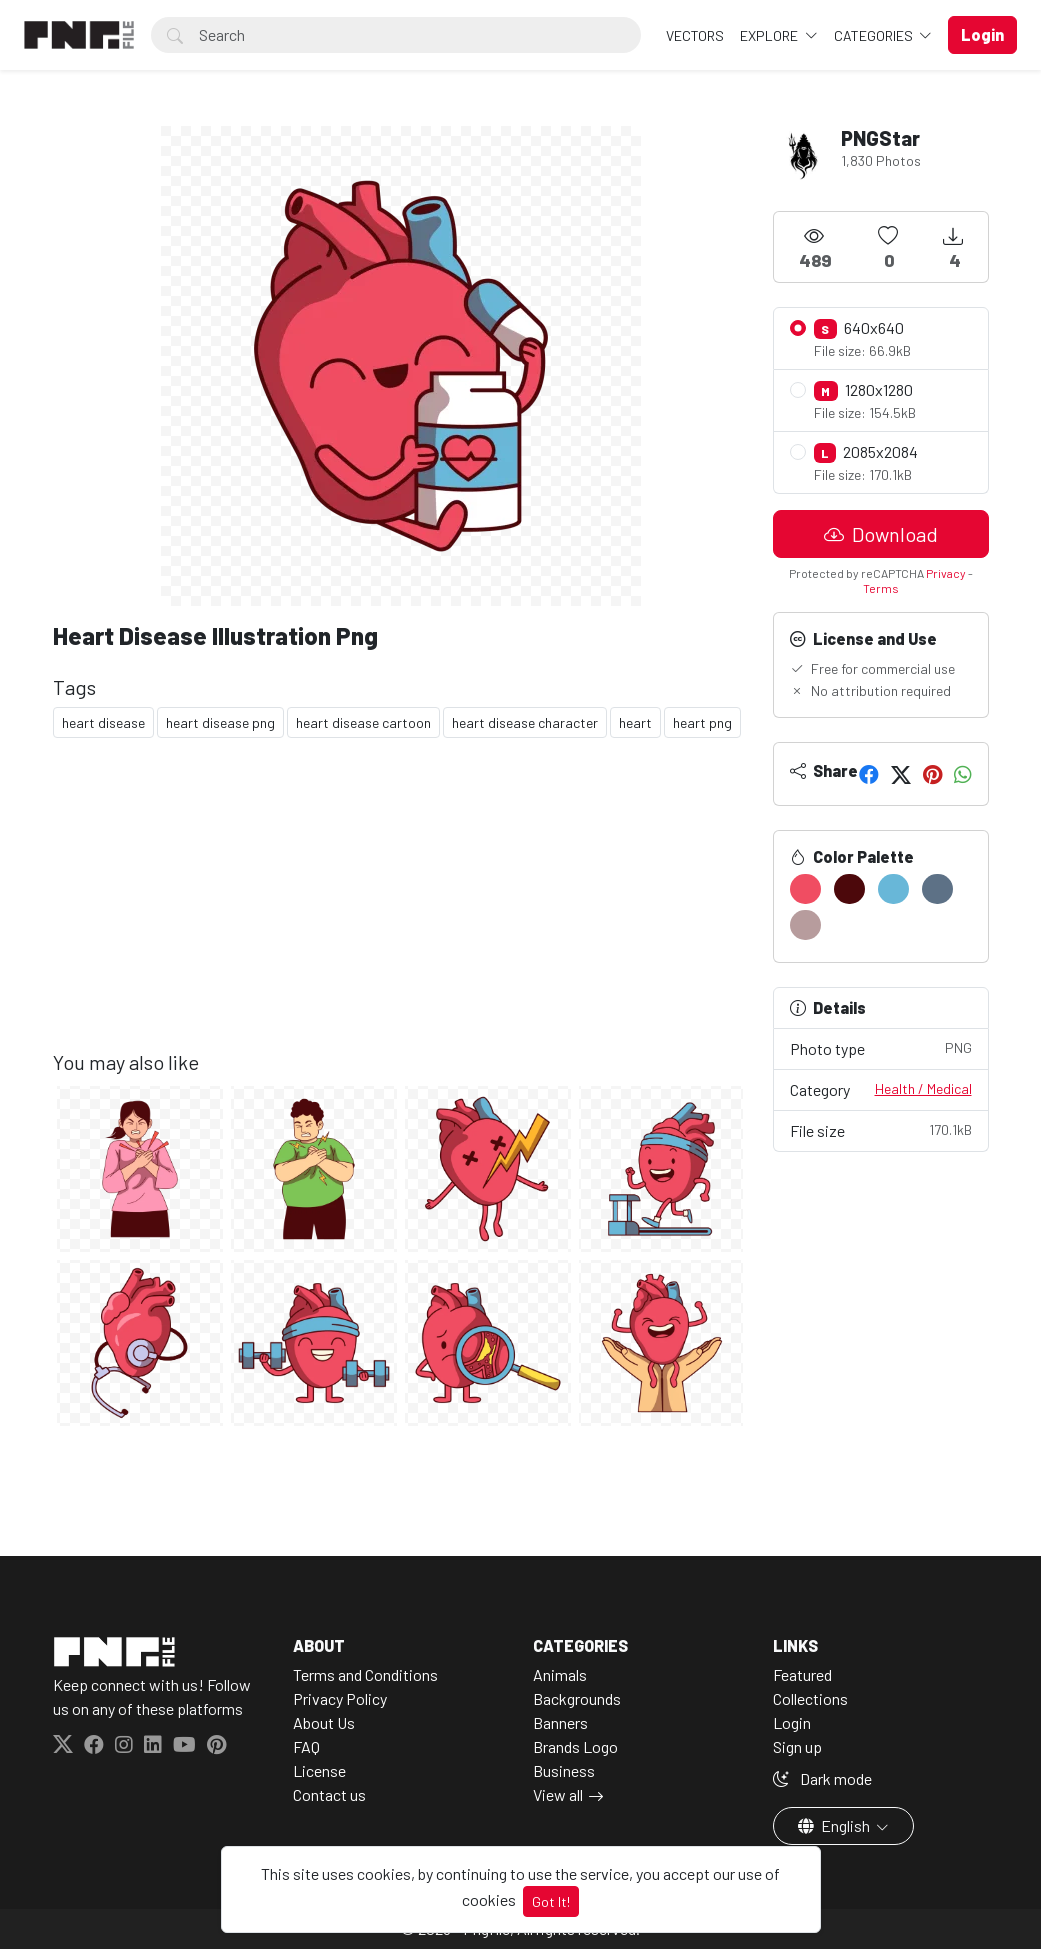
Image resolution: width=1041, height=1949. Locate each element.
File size (881, 1129)
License (319, 1770)
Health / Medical (923, 1088)
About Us (324, 1722)
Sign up (797, 1746)
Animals (560, 1674)
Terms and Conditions (365, 1674)
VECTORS (695, 35)
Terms (881, 588)
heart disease (103, 722)
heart (635, 722)
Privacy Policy (340, 1698)
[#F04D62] (805, 889)
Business (564, 1770)
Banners (560, 1722)
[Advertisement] (401, 910)
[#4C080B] (849, 889)
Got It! (551, 1901)
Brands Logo (575, 1746)
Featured (802, 1674)
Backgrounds (577, 1698)
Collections (810, 1698)
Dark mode (822, 1778)
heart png (702, 722)
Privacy (946, 573)
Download (881, 534)
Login (792, 1722)
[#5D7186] (937, 889)
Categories (875, 35)
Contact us (329, 1794)
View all (558, 1794)
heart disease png (220, 722)
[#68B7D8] (893, 889)
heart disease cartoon (363, 722)
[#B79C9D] (805, 925)
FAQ (306, 1746)
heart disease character (525, 722)
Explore (770, 35)
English (835, 1825)
